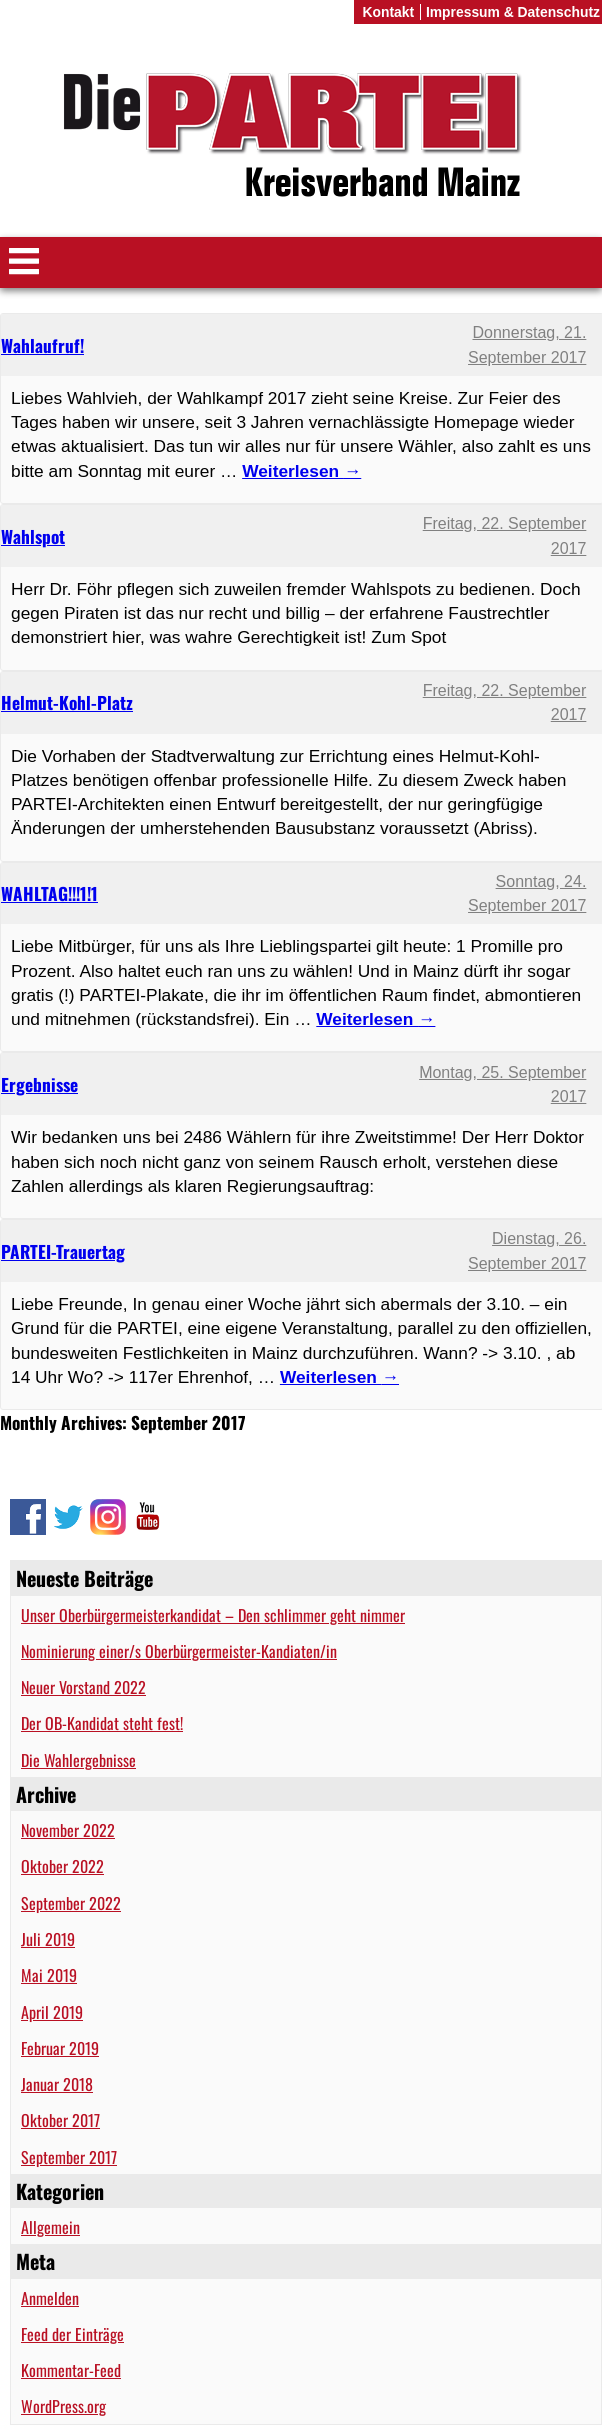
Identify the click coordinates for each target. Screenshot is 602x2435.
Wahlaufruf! (42, 345)
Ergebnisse (39, 1084)
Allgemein (50, 2227)
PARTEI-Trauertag (63, 1251)
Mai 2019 (49, 1975)
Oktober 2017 (60, 2120)
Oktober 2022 (62, 1866)
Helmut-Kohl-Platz (67, 702)
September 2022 (71, 1903)
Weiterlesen (339, 1377)
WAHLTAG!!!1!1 (49, 893)
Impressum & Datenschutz (513, 12)
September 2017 (69, 2157)
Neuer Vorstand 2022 (83, 1687)
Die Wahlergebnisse (78, 1760)
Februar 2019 (60, 2048)
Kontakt (388, 12)
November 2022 (68, 1830)
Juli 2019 (48, 1939)
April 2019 (52, 2012)
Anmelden (50, 2298)
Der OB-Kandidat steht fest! (102, 1723)
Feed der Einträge (72, 2334)
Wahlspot (33, 536)
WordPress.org (63, 2406)
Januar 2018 (57, 2084)
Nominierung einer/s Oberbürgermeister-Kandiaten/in (179, 1651)
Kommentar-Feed (71, 2370)
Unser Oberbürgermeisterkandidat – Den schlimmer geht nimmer (213, 1615)
